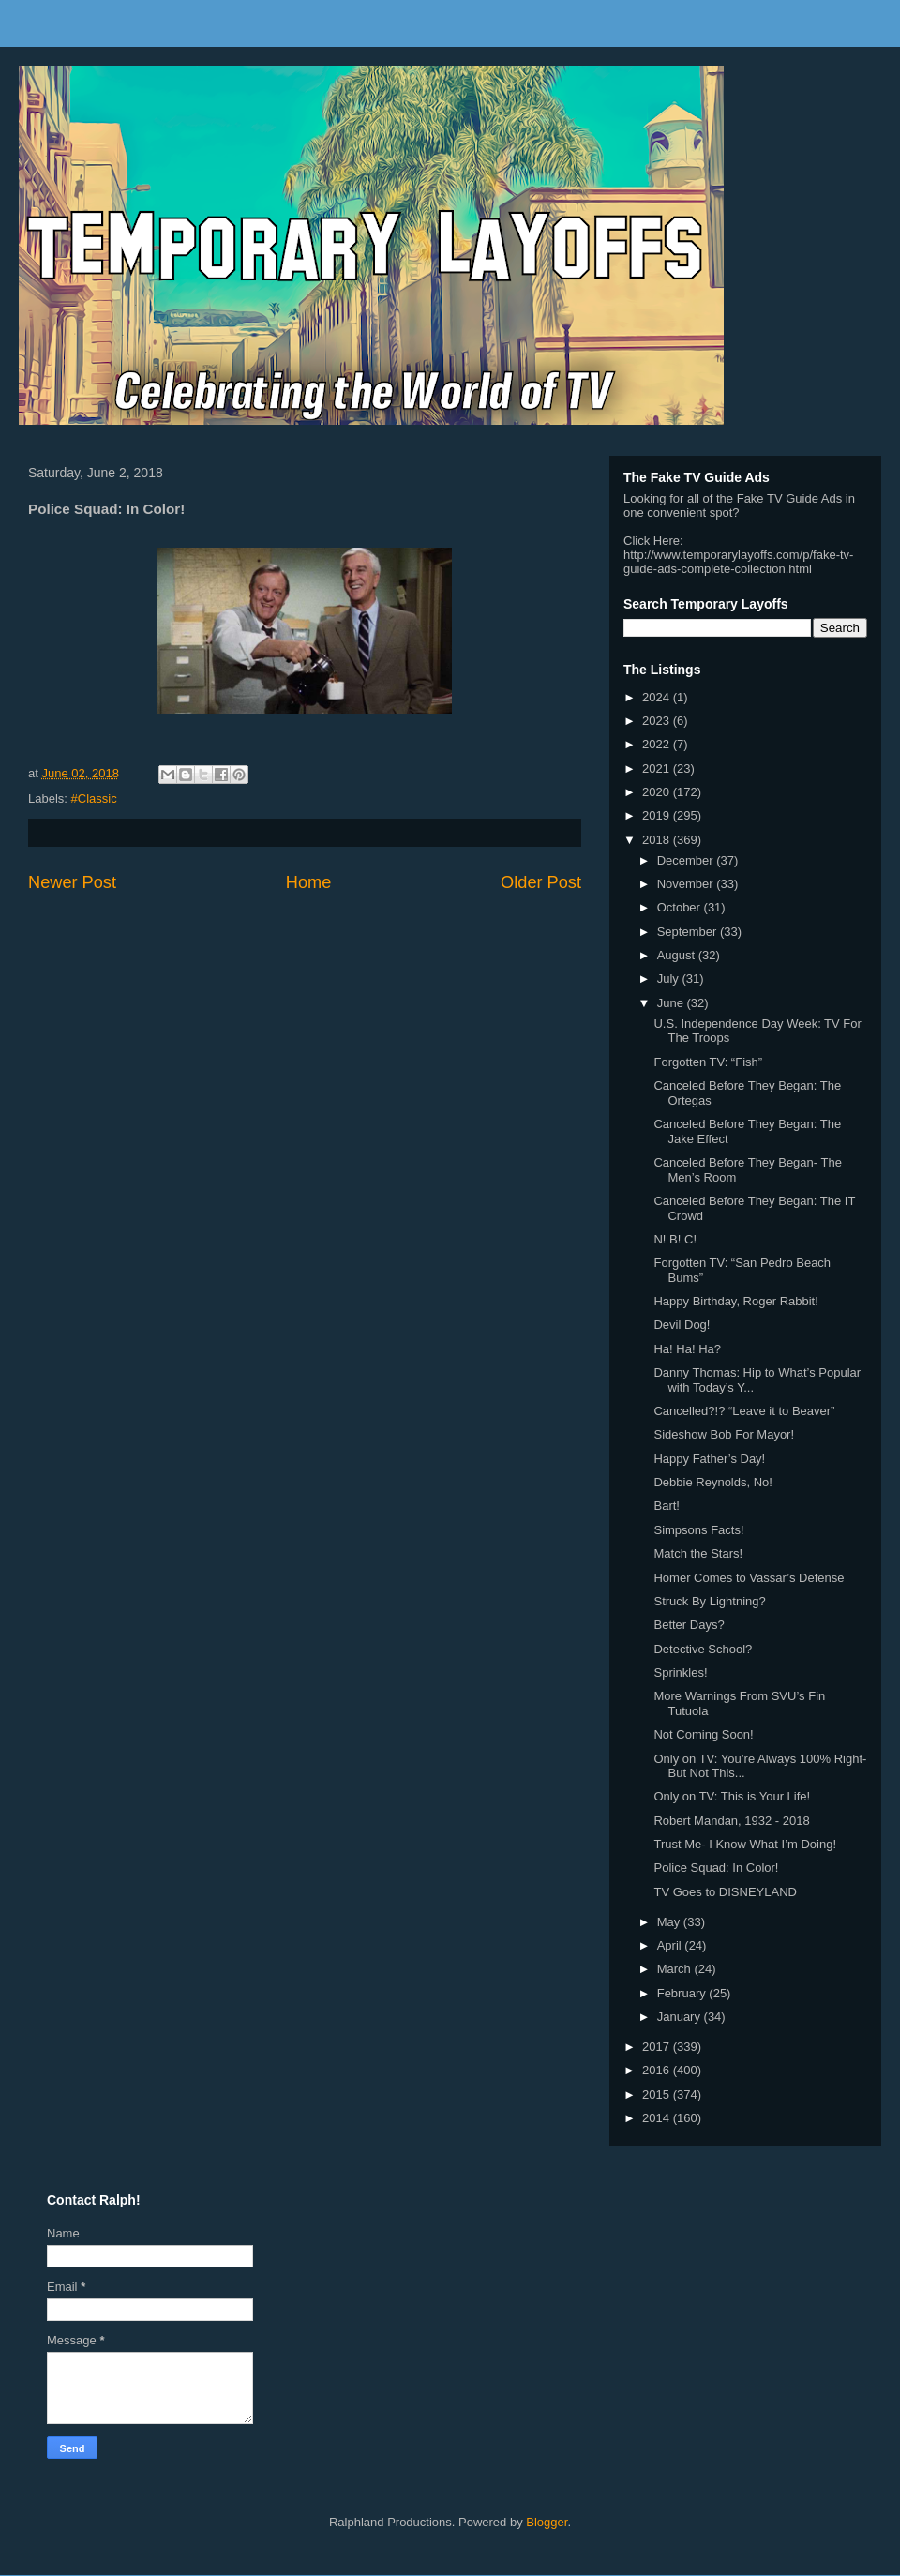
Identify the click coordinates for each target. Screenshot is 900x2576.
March (676, 1969)
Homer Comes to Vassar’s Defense (748, 1578)
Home (309, 882)
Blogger (546, 2522)
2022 (657, 744)
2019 (657, 815)
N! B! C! (675, 1239)
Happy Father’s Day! (709, 1459)
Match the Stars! (697, 1553)
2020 (657, 792)
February (683, 1993)
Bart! (666, 1506)
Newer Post (72, 882)
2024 (657, 697)
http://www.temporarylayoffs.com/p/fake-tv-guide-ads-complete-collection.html (738, 562)
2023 (657, 721)
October (680, 907)
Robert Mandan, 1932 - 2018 (731, 1821)
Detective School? (702, 1649)
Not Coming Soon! (703, 1734)
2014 (657, 2118)
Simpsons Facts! (698, 1530)
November (687, 884)
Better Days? (688, 1625)
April (671, 1945)
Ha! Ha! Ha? (687, 1349)
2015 (657, 2094)
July (669, 979)
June (672, 1003)
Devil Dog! (681, 1325)
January (680, 2017)
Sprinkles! (680, 1672)
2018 (657, 840)
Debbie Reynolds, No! (712, 1482)
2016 (657, 2070)
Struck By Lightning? (709, 1601)
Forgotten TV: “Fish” (707, 1062)
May (670, 1922)
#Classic (94, 798)
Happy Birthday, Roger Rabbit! (735, 1301)
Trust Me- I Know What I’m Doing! (744, 1844)
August (677, 955)
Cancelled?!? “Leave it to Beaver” (743, 1411)
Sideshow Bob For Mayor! (723, 1434)
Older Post (541, 882)
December (687, 860)
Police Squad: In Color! (715, 1867)
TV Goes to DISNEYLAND (724, 1892)
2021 (657, 768)
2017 (657, 2047)
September (688, 932)
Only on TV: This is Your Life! (731, 1796)
